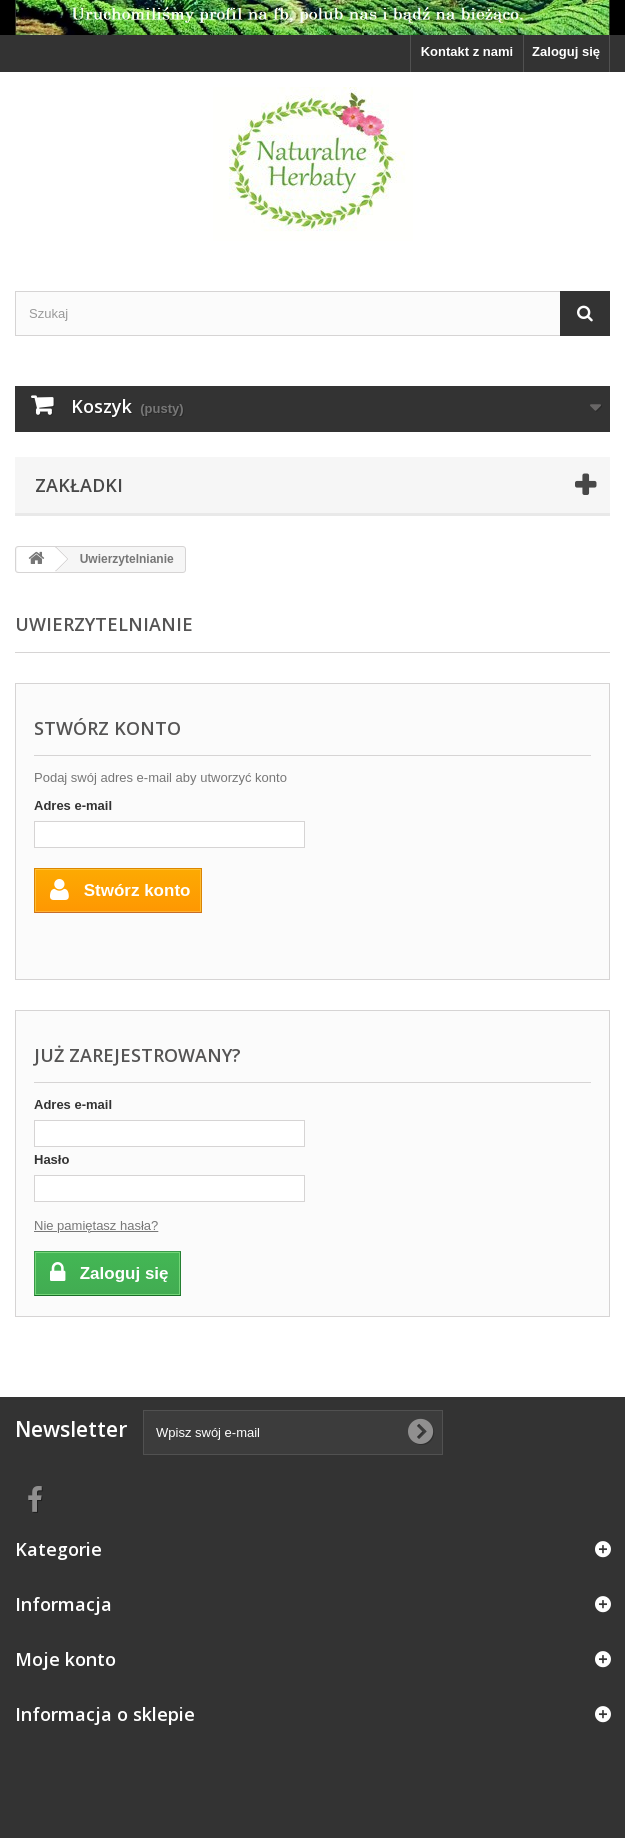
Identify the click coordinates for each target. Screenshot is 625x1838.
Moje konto (65, 1659)
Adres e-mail (73, 805)
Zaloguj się (566, 51)
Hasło (51, 1159)
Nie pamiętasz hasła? (96, 1225)
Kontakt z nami (467, 51)
